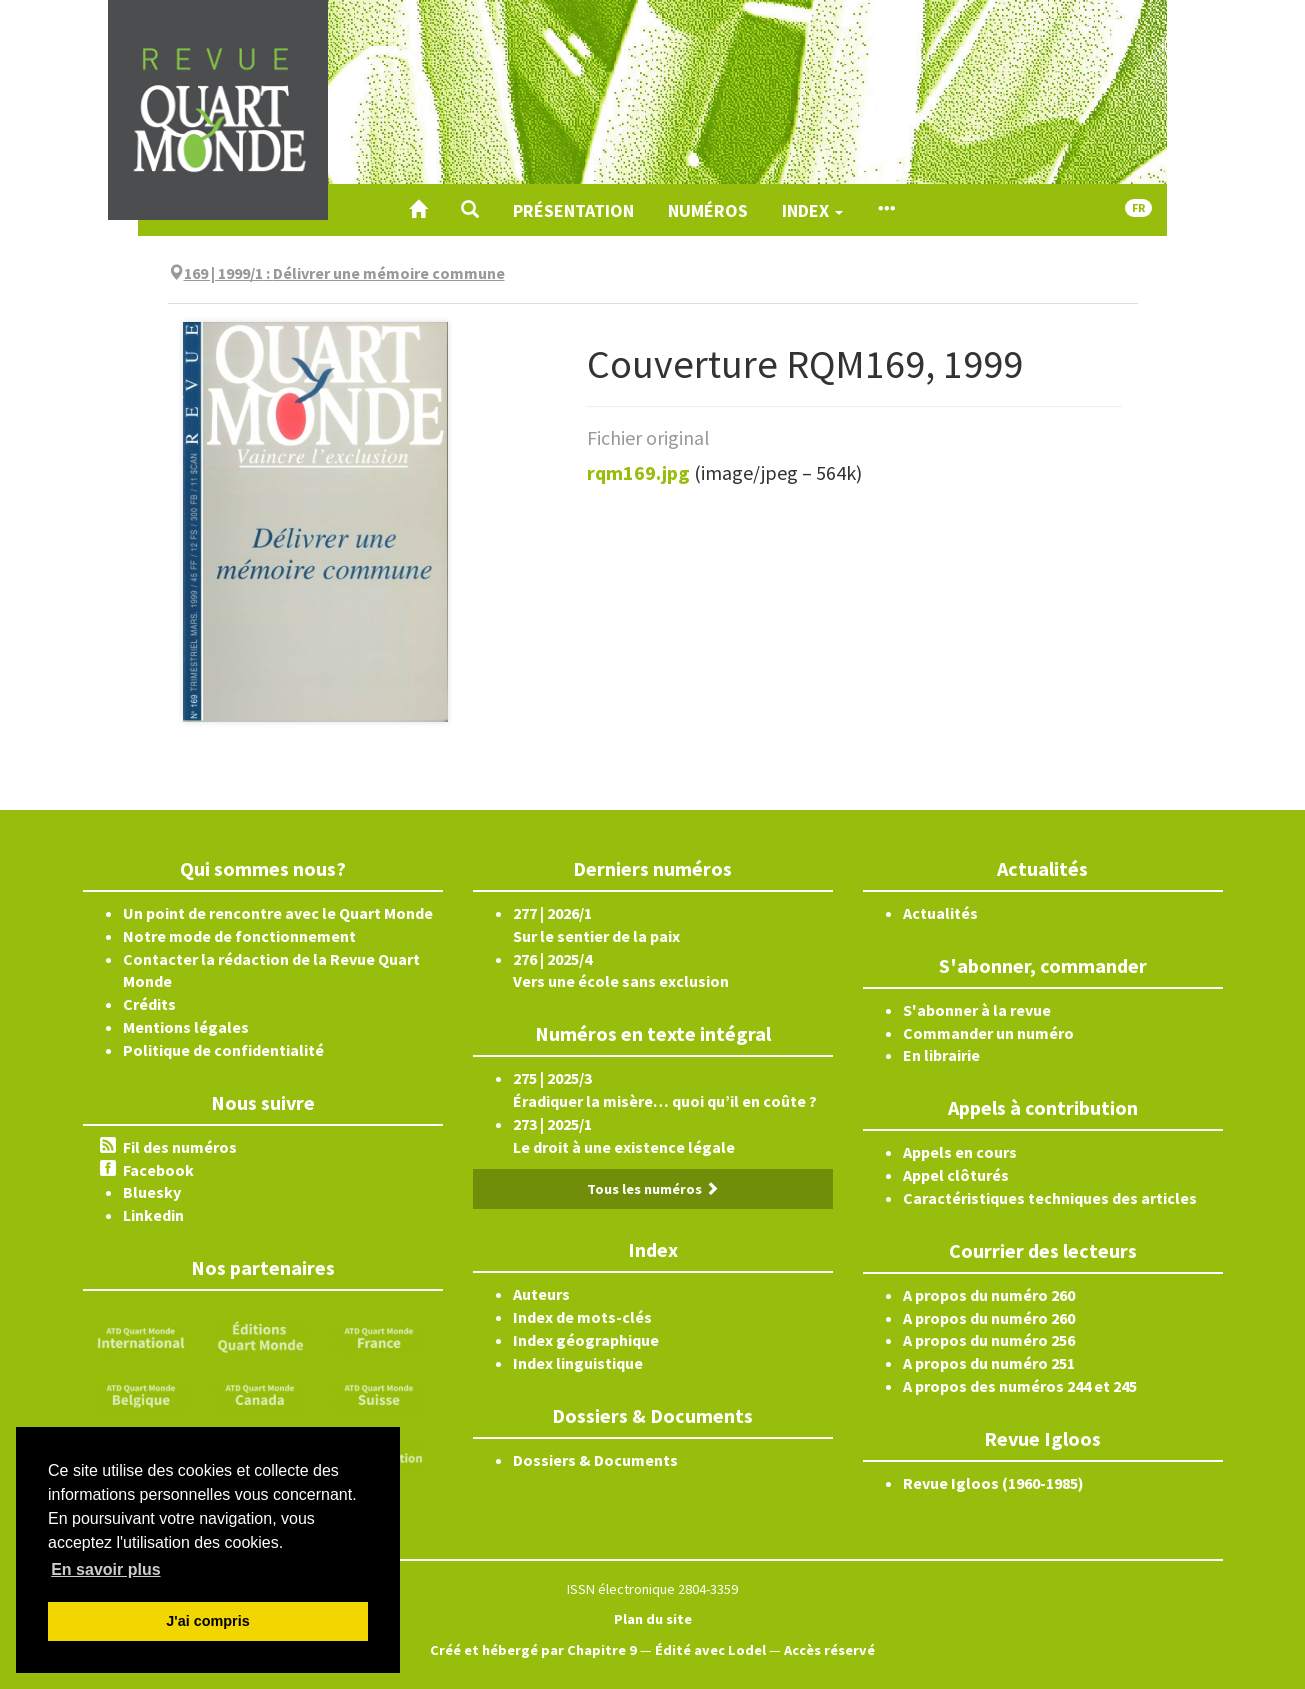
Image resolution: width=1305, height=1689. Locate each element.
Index (812, 210)
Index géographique (586, 1340)
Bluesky (152, 1192)
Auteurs (541, 1294)
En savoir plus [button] (105, 1569)
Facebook (158, 1170)
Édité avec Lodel (710, 1650)
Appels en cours (960, 1152)
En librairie (941, 1055)
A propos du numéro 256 (989, 1340)
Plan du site (653, 1619)
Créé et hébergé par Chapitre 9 (533, 1650)
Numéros (708, 210)
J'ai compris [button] (207, 1621)
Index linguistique (578, 1363)
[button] (470, 210)
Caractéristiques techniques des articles (1050, 1198)
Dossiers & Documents (595, 1460)
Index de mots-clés (582, 1317)
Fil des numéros (180, 1147)
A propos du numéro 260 (989, 1295)
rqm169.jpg (638, 472)
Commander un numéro (988, 1033)
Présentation (573, 210)
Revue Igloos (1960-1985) (993, 1483)
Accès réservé (829, 1650)
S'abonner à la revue (977, 1010)
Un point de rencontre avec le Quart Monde (278, 913)
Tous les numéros (653, 1189)
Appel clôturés (956, 1175)
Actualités (940, 913)
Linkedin (153, 1215)
